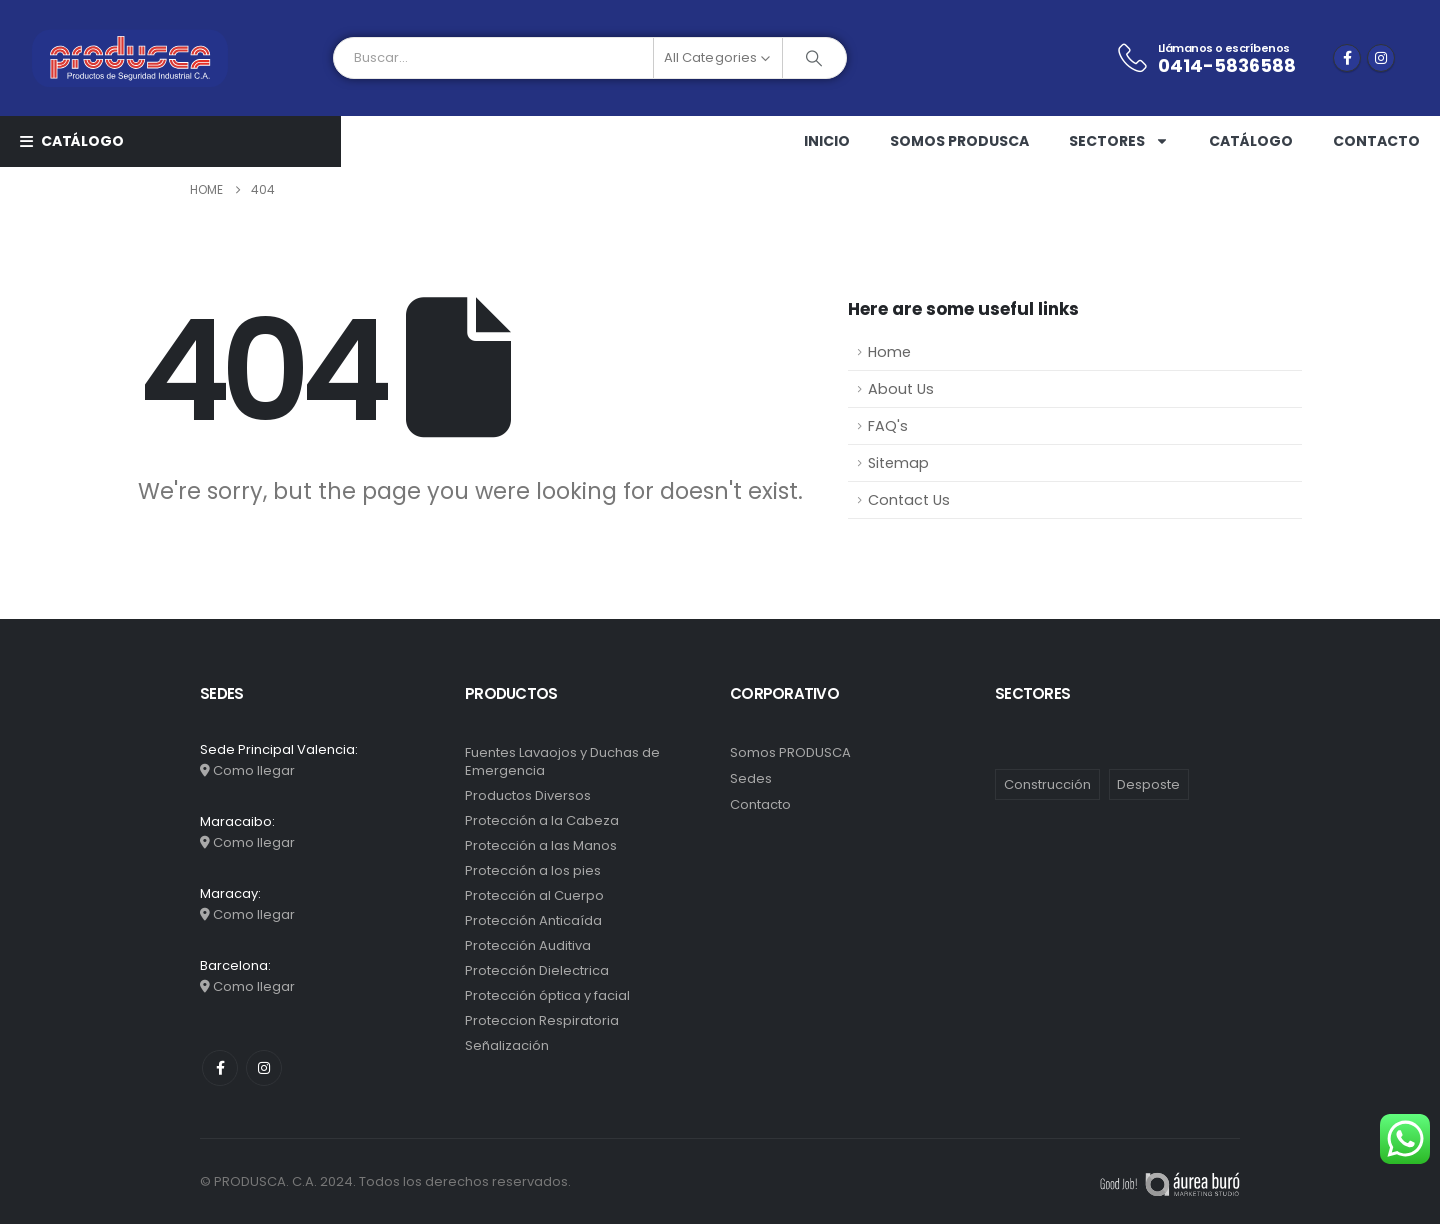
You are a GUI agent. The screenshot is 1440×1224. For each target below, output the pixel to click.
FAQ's (888, 426)
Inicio (827, 141)
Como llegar (254, 770)
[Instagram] (1381, 58)
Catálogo (1251, 141)
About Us (901, 389)
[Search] (814, 58)
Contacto (1376, 141)
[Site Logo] (130, 58)
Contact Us (909, 500)
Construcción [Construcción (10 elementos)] (1047, 784)
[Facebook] (1347, 58)
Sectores (1119, 141)
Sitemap (898, 463)
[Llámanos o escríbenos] (1205, 59)
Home (889, 352)
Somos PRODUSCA (959, 141)
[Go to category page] (587, 784)
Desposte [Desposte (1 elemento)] (1148, 784)
